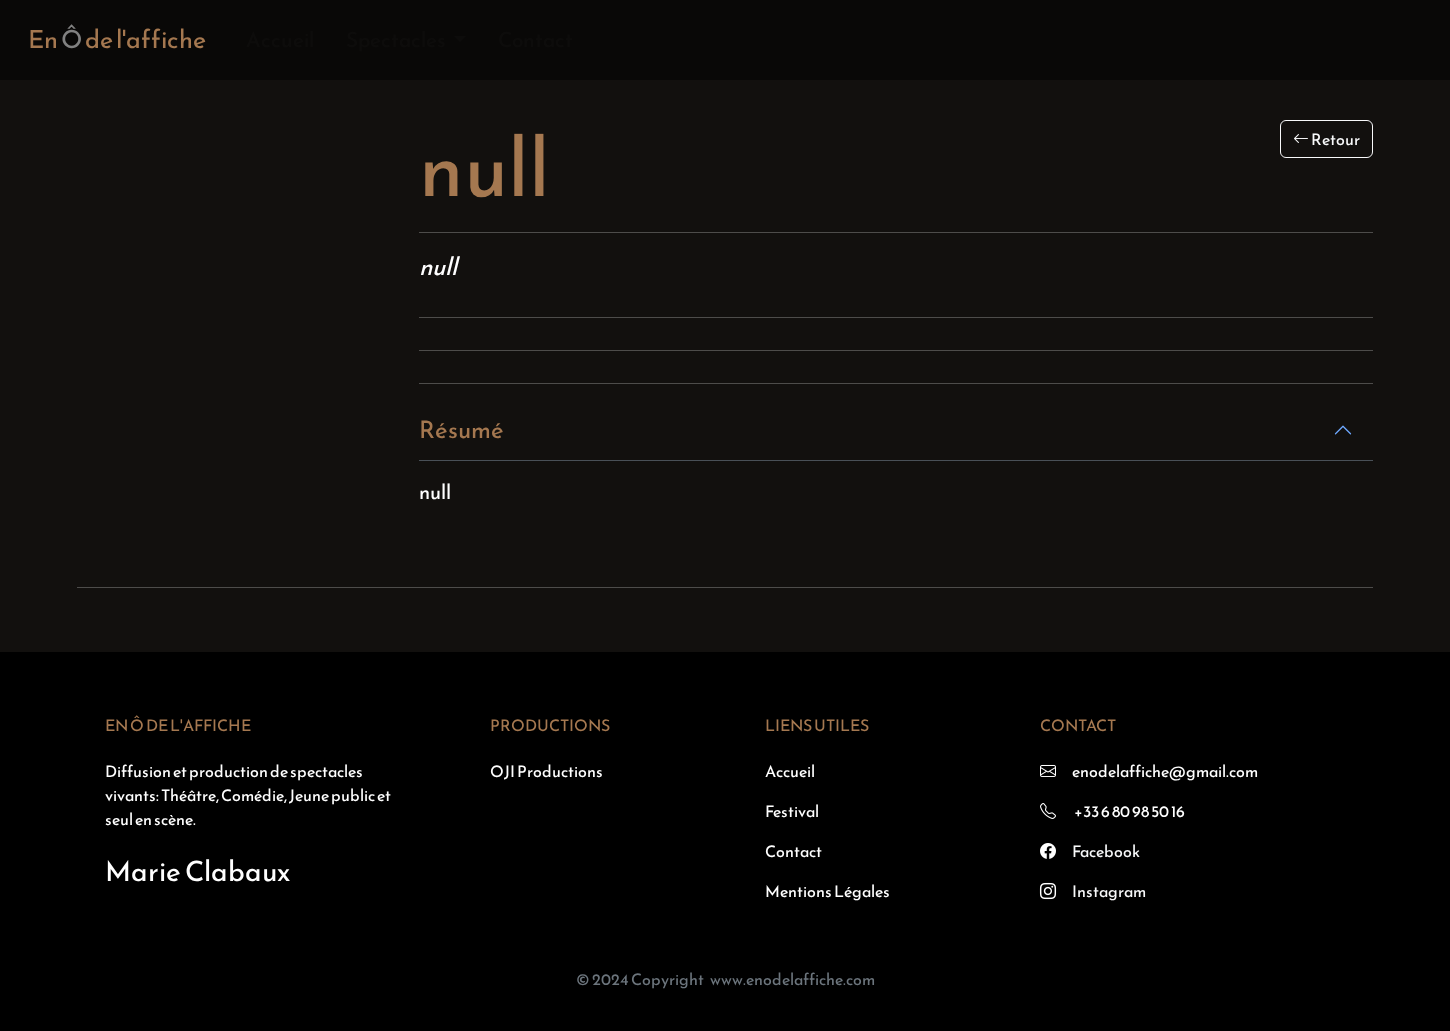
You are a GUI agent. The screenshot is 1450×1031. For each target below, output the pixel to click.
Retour (1326, 139)
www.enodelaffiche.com (792, 979)
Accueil (280, 39)
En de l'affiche (117, 39)
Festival (792, 811)
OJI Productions (546, 771)
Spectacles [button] (397, 39)
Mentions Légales (827, 891)
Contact (535, 39)
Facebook (1106, 851)
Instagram (1109, 891)
